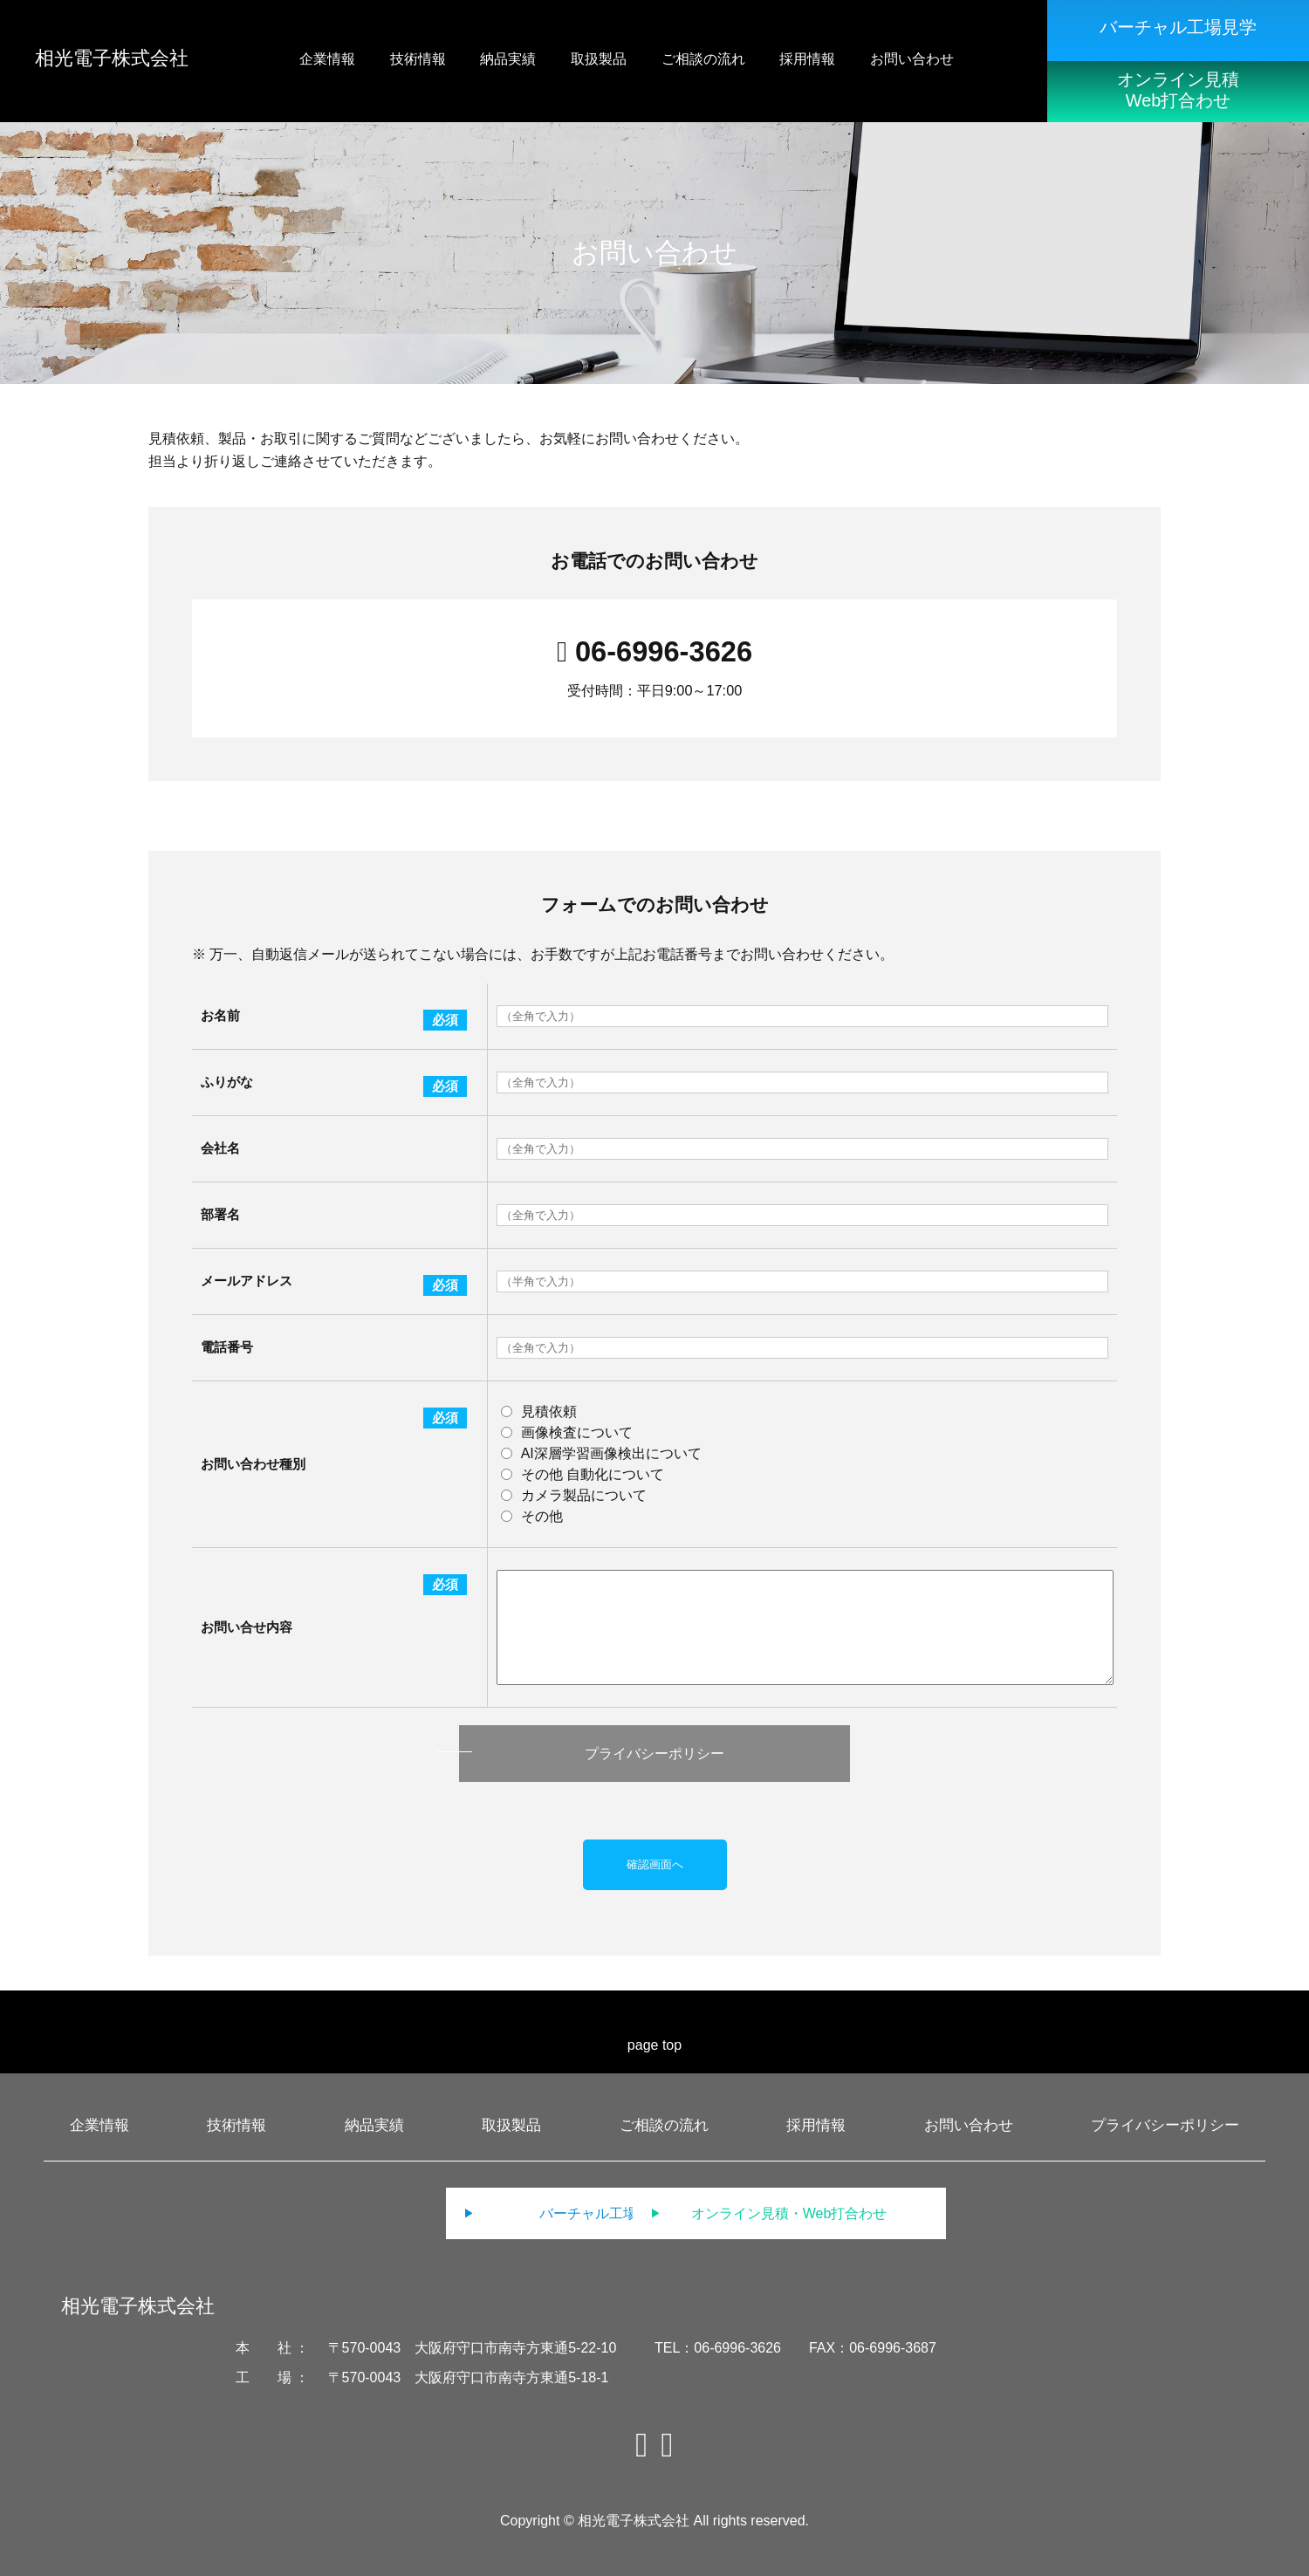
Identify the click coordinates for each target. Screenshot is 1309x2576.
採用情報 (816, 2125)
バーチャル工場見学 (1178, 27)
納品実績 (374, 2125)
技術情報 (236, 2125)
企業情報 (99, 2125)
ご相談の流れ (664, 2125)
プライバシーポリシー (654, 1753)
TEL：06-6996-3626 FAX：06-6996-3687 (795, 2347)
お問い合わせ (968, 2125)
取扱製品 (511, 2125)
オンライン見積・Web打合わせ (825, 2213)
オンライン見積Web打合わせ (1178, 90)
